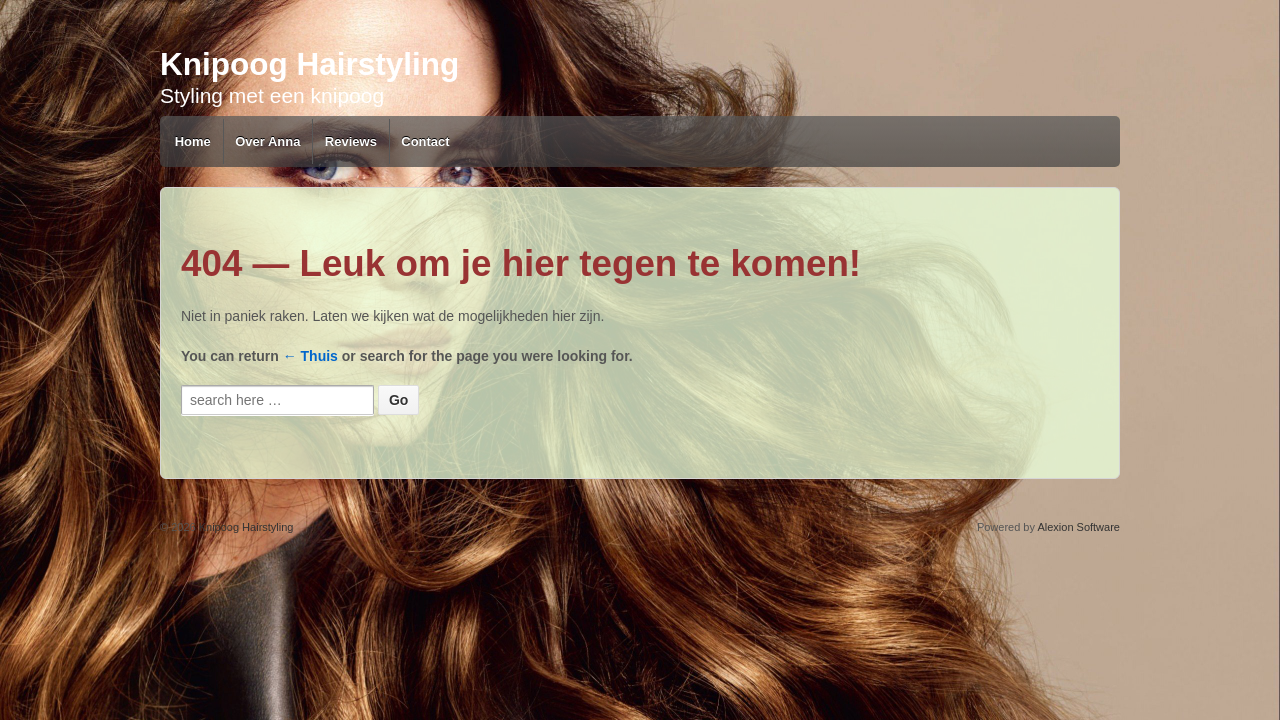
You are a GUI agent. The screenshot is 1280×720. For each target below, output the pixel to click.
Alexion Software (1078, 527)
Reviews (351, 141)
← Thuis (310, 356)
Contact (425, 141)
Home (193, 141)
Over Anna (267, 141)
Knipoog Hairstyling (309, 60)
